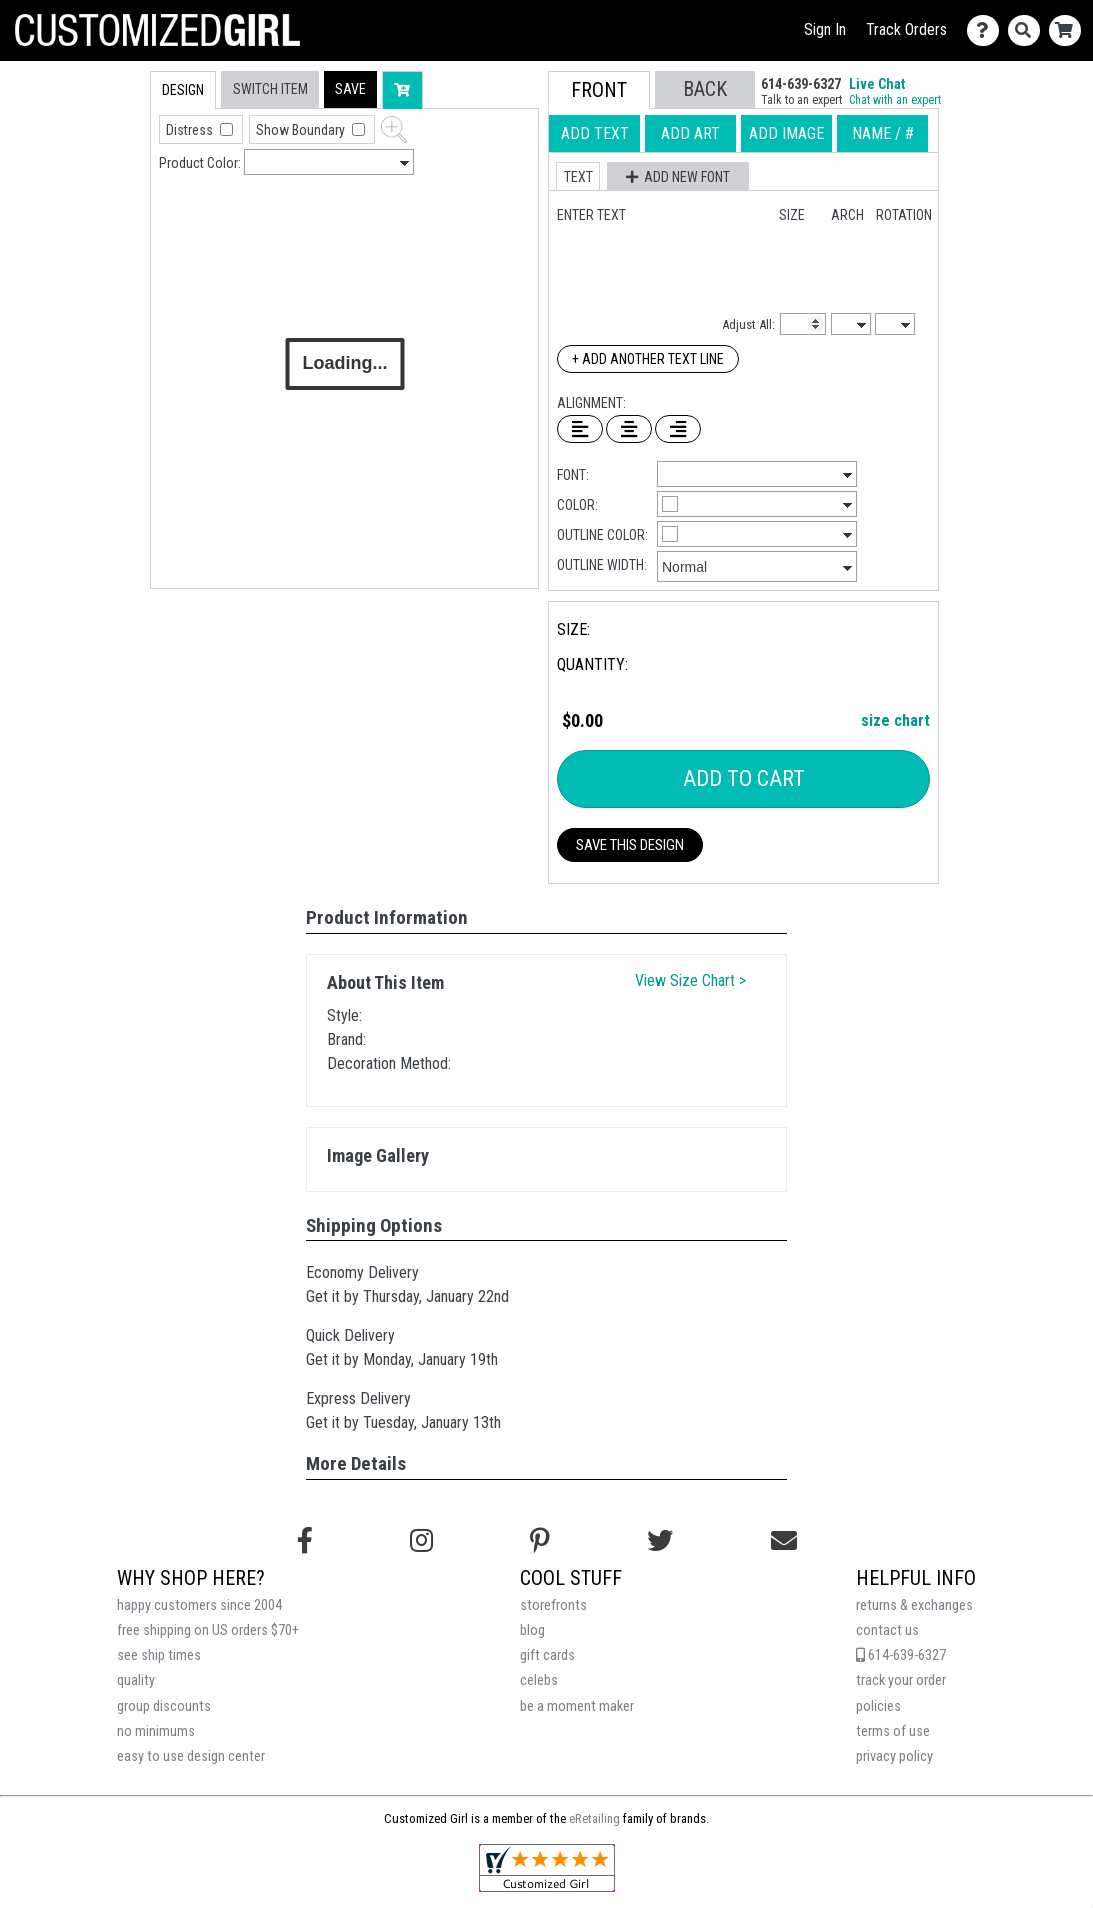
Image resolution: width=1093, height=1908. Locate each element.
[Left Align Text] (580, 429)
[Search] (1028, 30)
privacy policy (894, 1756)
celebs (539, 1680)
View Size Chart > (690, 980)
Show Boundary (302, 130)
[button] (350, 89)
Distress (191, 130)
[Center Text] (629, 429)
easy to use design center (191, 1756)
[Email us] (784, 1541)
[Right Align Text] (678, 429)
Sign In (825, 29)
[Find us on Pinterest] (540, 1541)
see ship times (159, 1655)
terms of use (893, 1731)
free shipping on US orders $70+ (208, 1630)
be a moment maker (577, 1706)
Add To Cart (744, 778)
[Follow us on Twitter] (660, 1541)
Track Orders (906, 29)
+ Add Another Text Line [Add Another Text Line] (648, 359)
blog (532, 1630)
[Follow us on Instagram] (421, 1541)
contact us (887, 1630)
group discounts (164, 1706)
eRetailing (594, 1818)
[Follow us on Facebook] (305, 1541)
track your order (901, 1680)
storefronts (553, 1605)
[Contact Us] (987, 30)
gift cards (547, 1655)
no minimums (156, 1731)
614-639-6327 (901, 1655)
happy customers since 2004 (199, 1605)
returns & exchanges (914, 1605)
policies (878, 1706)
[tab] (107, 198)
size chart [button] (895, 720)
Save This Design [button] (630, 845)
